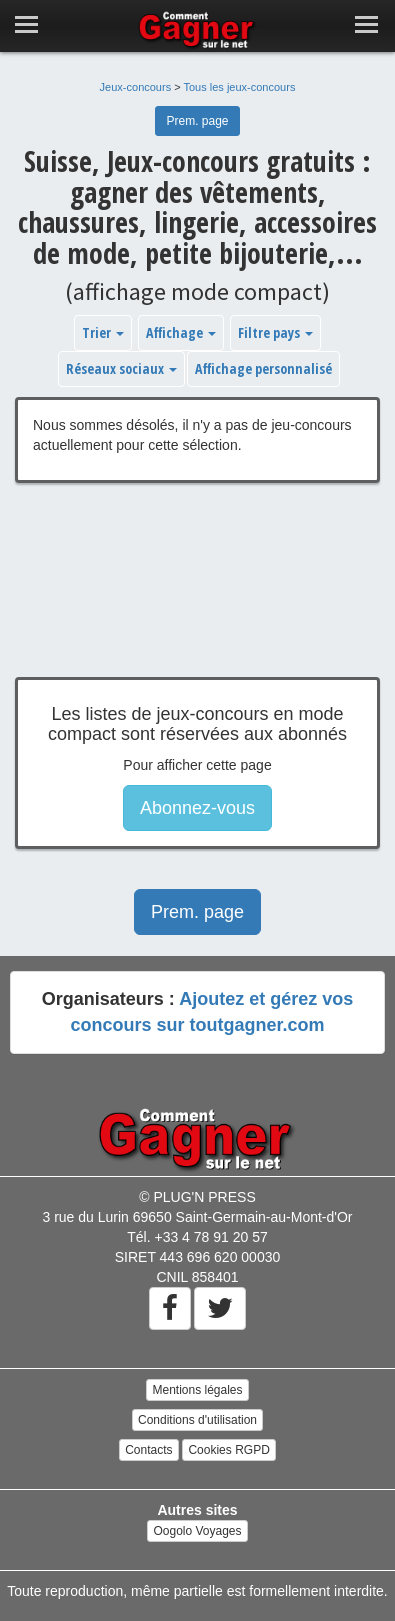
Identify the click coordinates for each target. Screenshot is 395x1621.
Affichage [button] (181, 332)
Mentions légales (197, 1390)
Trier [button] (103, 332)
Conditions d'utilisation (197, 1420)
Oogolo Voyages (197, 1531)
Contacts (148, 1450)
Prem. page (197, 121)
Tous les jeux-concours (240, 87)
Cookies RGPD (228, 1450)
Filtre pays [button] (275, 332)
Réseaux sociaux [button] (121, 368)
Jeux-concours (136, 87)
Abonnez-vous (197, 808)
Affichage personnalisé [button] (263, 368)
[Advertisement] (197, 595)
